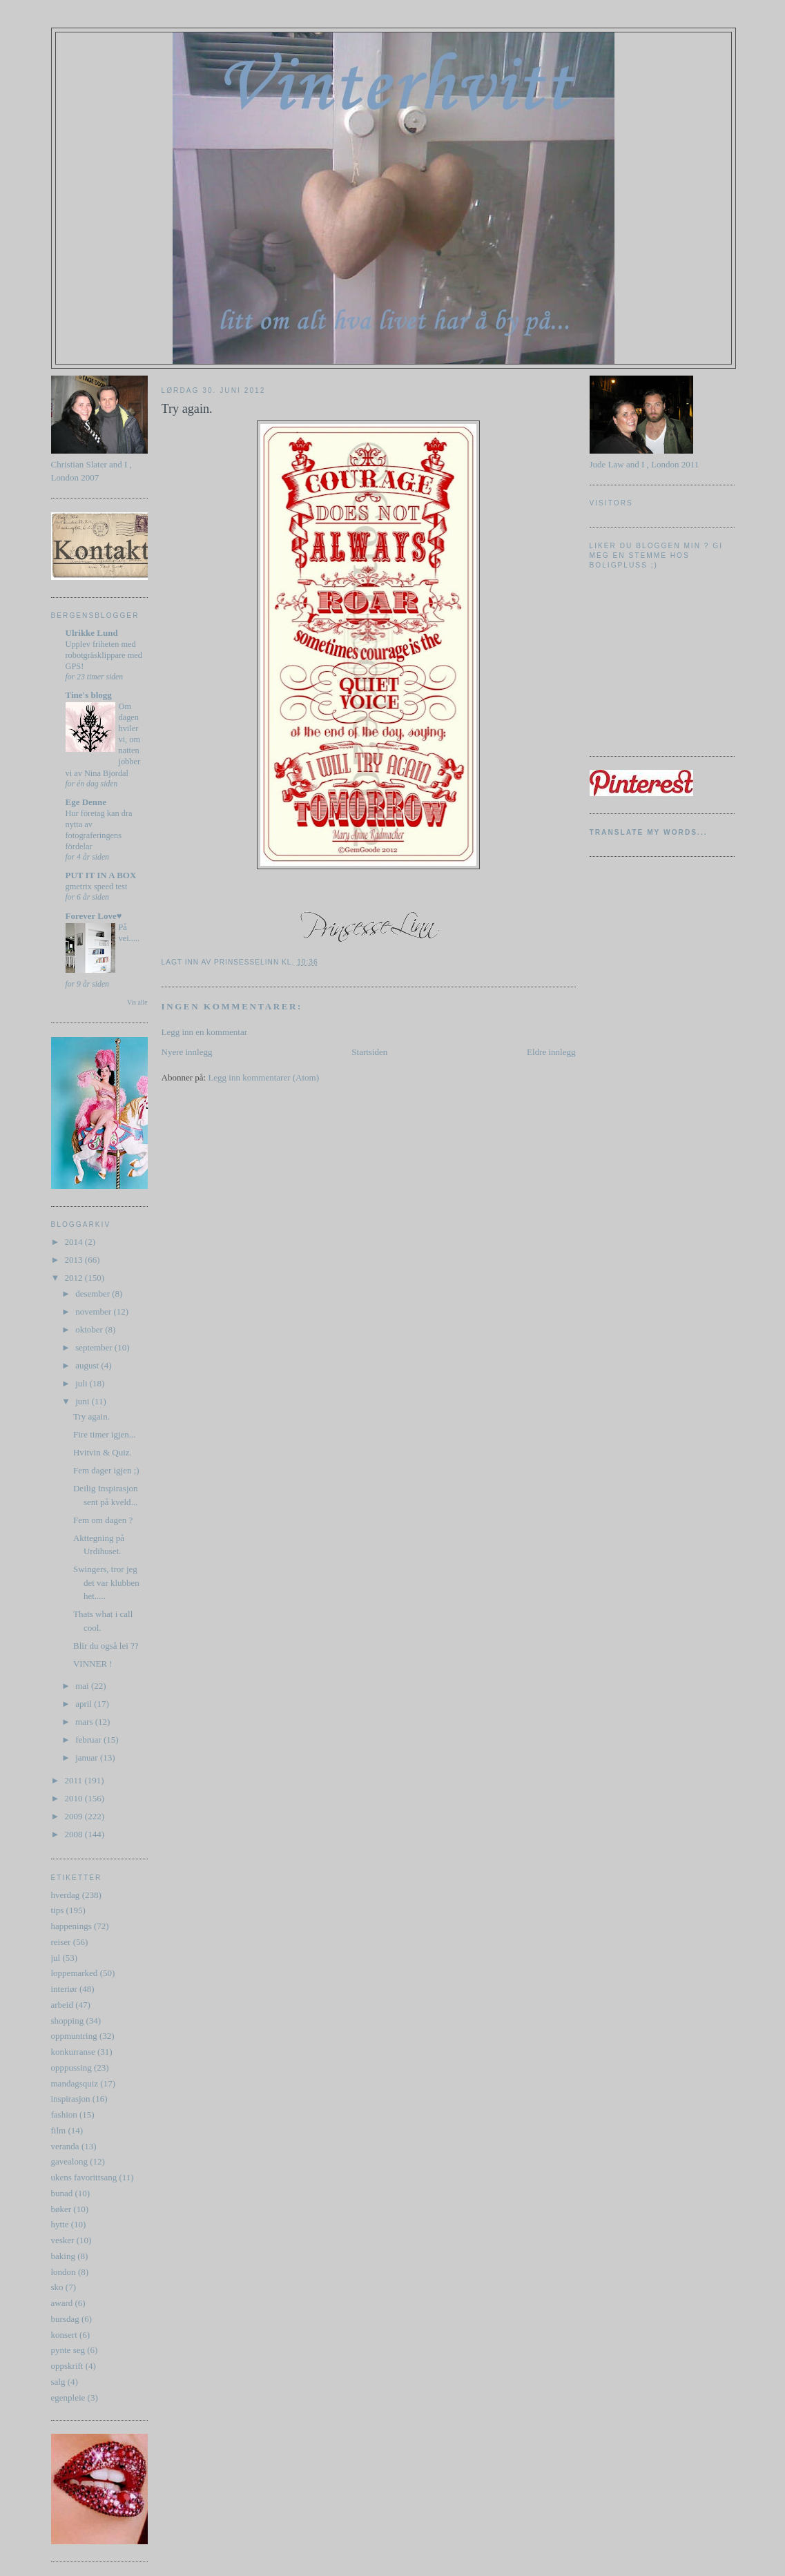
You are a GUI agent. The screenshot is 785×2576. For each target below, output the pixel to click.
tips (57, 1910)
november (94, 1311)
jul (56, 1958)
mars (85, 1721)
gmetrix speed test (97, 886)
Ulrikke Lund (92, 633)
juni (83, 1401)
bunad (62, 2193)
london (63, 2272)
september (95, 1347)
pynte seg (68, 2350)
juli (82, 1383)
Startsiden (369, 1052)
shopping (67, 2020)
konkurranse (73, 2051)
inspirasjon (70, 2098)
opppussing (71, 2067)
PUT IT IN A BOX (101, 875)
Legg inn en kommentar (205, 1032)
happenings (71, 1926)
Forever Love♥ (94, 916)
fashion (64, 2114)
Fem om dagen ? (103, 1520)
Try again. (91, 1416)
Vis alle (137, 1002)
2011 (75, 1780)
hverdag (65, 1895)
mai (83, 1686)
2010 (75, 1798)
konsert (64, 2335)
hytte (60, 2224)
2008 (75, 1834)
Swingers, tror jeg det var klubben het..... (106, 1582)
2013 (75, 1260)
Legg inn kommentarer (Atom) (263, 1077)
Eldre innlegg (551, 1052)
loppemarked (74, 1973)
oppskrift (67, 2366)
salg (58, 2381)
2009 (75, 1816)
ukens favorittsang (84, 2177)
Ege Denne (86, 802)
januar (87, 1757)
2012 (75, 1277)
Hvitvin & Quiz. (102, 1452)
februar (89, 1739)
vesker (63, 2240)
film (58, 2130)
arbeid (62, 2004)
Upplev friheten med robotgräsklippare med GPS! (104, 655)
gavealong (69, 2161)
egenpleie (68, 2397)
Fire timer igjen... (104, 1434)
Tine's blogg (89, 695)
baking (63, 2256)
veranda (65, 2146)
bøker (61, 2209)
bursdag (65, 2319)
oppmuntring (74, 2036)
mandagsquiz (75, 2083)
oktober (90, 1329)
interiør (64, 1989)
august (88, 1365)
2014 (75, 1242)
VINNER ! (93, 1663)
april (84, 1703)
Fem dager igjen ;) (106, 1470)
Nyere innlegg (187, 1052)
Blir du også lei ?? (106, 1645)
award (62, 2303)
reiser (61, 1942)
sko (57, 2287)
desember (93, 1293)
